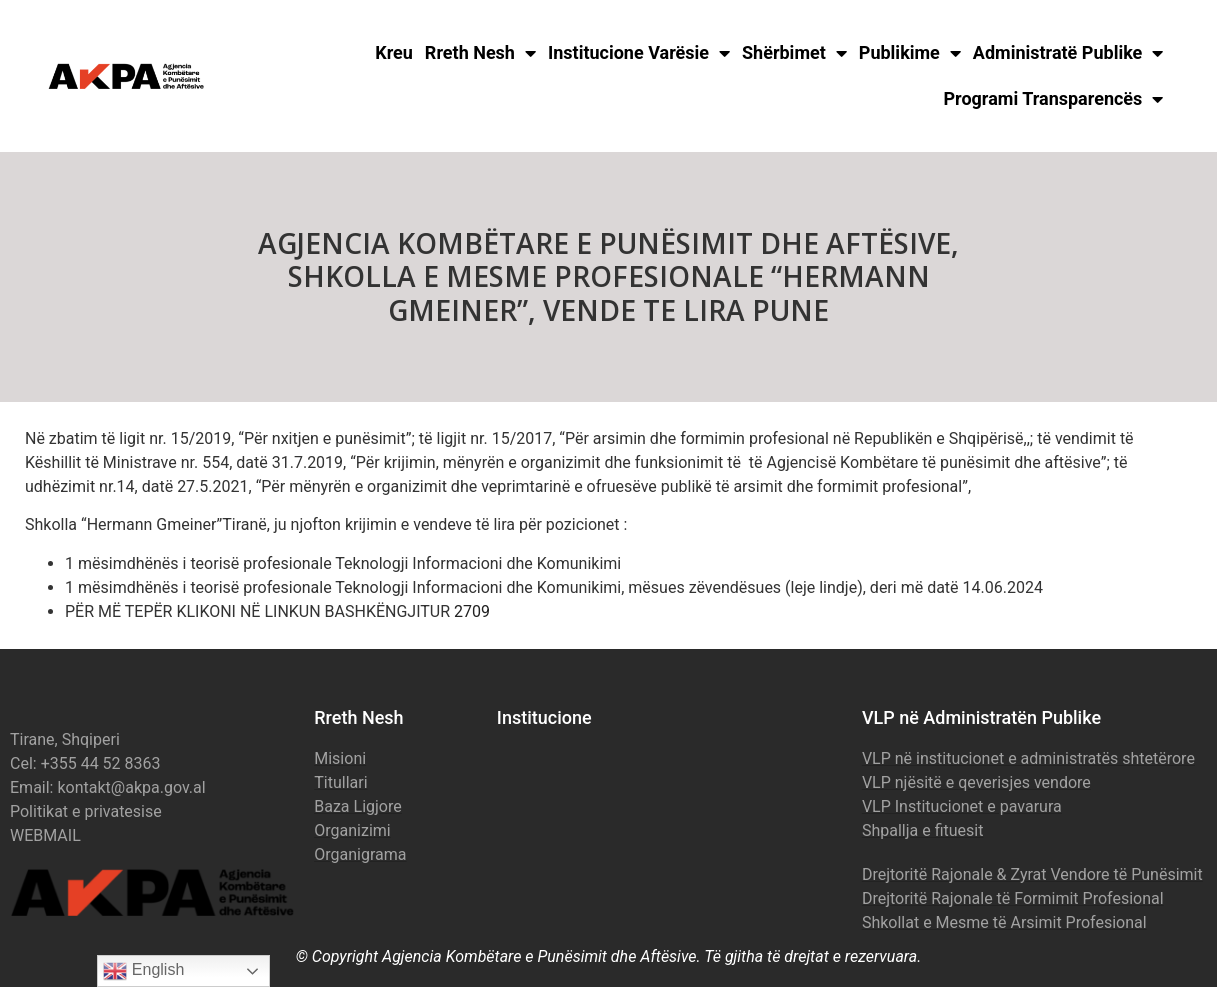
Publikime (910, 53)
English (143, 971)
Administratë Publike (1068, 53)
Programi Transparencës (1054, 99)
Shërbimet (794, 53)
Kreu (394, 52)
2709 (472, 611)
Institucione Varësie (639, 53)
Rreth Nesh (480, 53)
